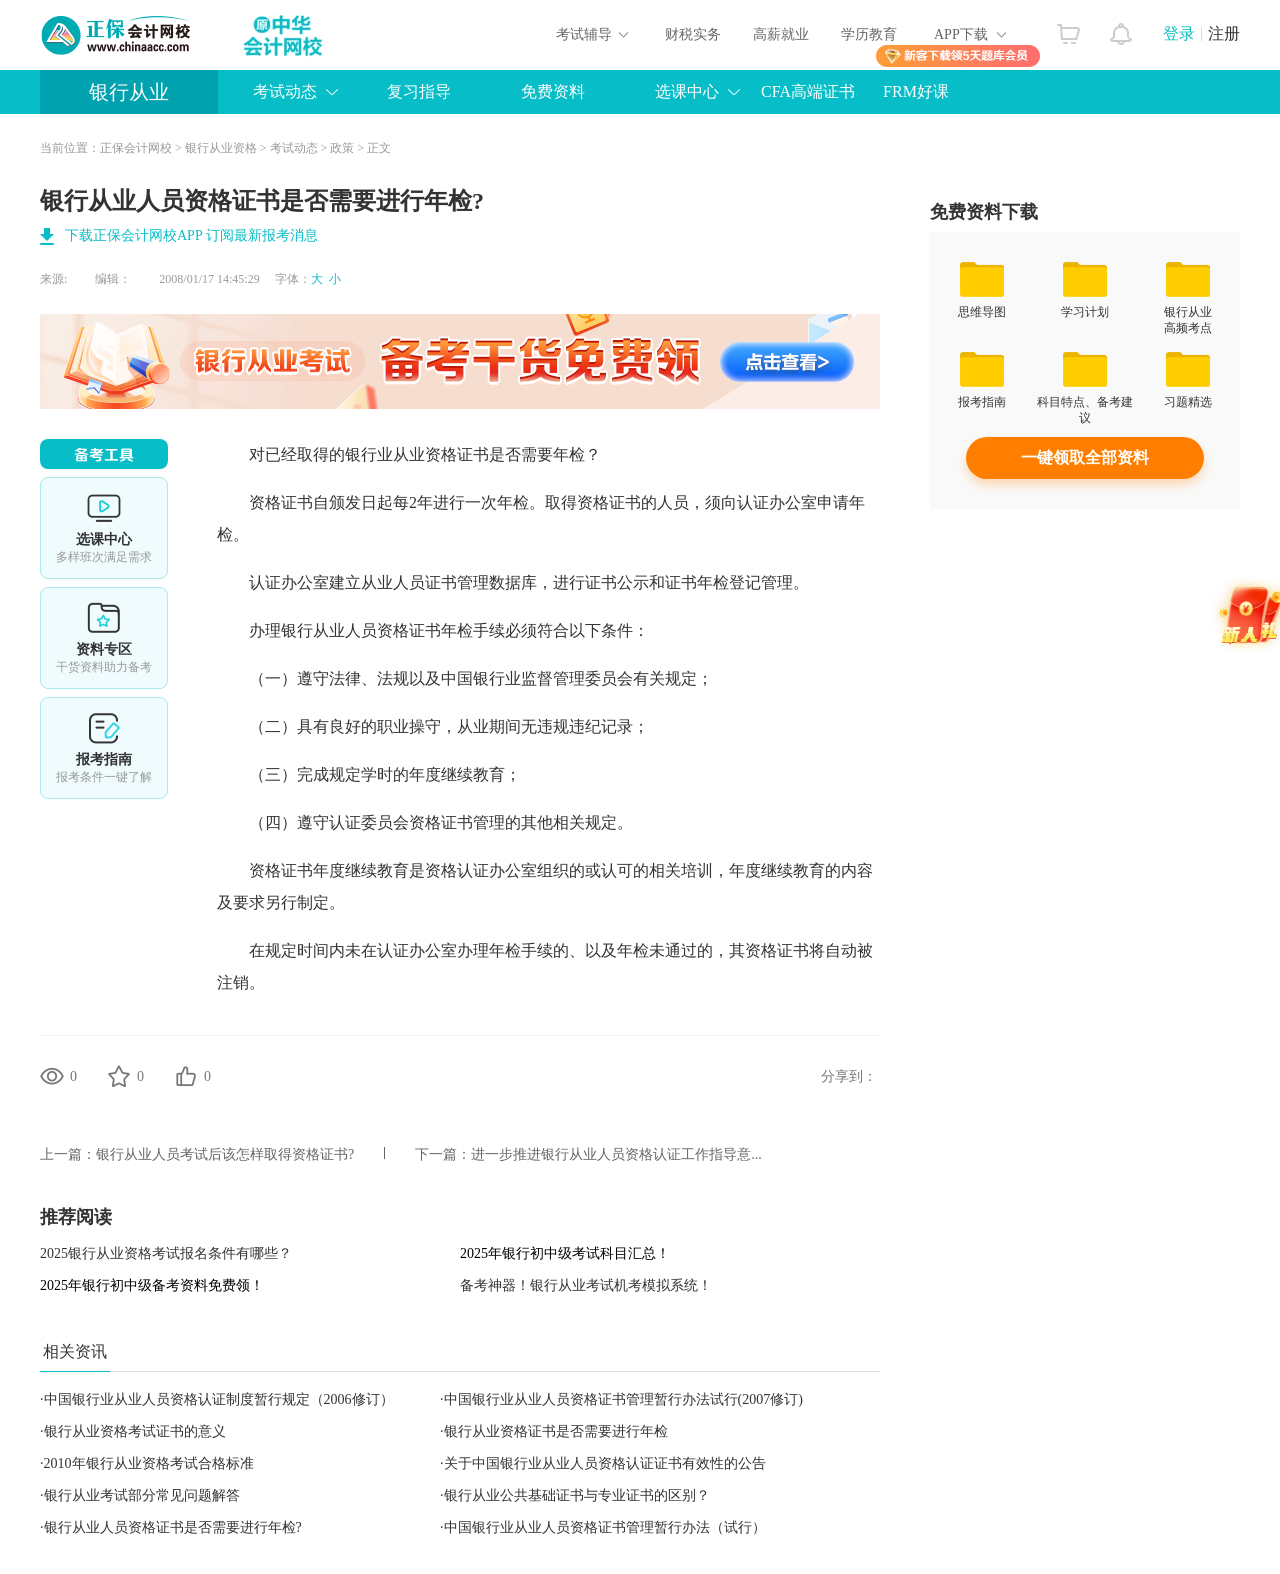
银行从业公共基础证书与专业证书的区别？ (577, 1495)
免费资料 (553, 91)
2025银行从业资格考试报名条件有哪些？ (166, 1253)
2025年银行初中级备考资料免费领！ (152, 1285)
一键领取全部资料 (1085, 457)
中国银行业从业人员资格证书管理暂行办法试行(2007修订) (623, 1399)
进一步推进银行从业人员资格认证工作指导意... (616, 1154)
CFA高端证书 (808, 91)
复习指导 (419, 91)
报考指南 (104, 748)
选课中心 (687, 91)
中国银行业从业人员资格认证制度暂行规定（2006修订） (219, 1399)
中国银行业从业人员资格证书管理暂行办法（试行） (605, 1527)
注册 (1224, 33)
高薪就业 (781, 34)
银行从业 (129, 92)
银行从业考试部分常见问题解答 (142, 1495)
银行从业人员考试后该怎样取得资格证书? (225, 1154)
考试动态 (285, 91)
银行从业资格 (221, 148)
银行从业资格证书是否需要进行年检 (556, 1431)
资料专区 (104, 638)
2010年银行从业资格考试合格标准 (149, 1463)
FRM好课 (916, 91)
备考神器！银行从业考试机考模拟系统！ (586, 1285)
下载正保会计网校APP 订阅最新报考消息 (191, 235)
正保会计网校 (136, 148)
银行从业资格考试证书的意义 (135, 1431)
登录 (1179, 33)
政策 (342, 148)
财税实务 (693, 34)
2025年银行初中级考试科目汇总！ (565, 1253)
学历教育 (869, 34)
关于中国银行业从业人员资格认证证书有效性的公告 (605, 1463)
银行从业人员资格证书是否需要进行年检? (173, 1527)
